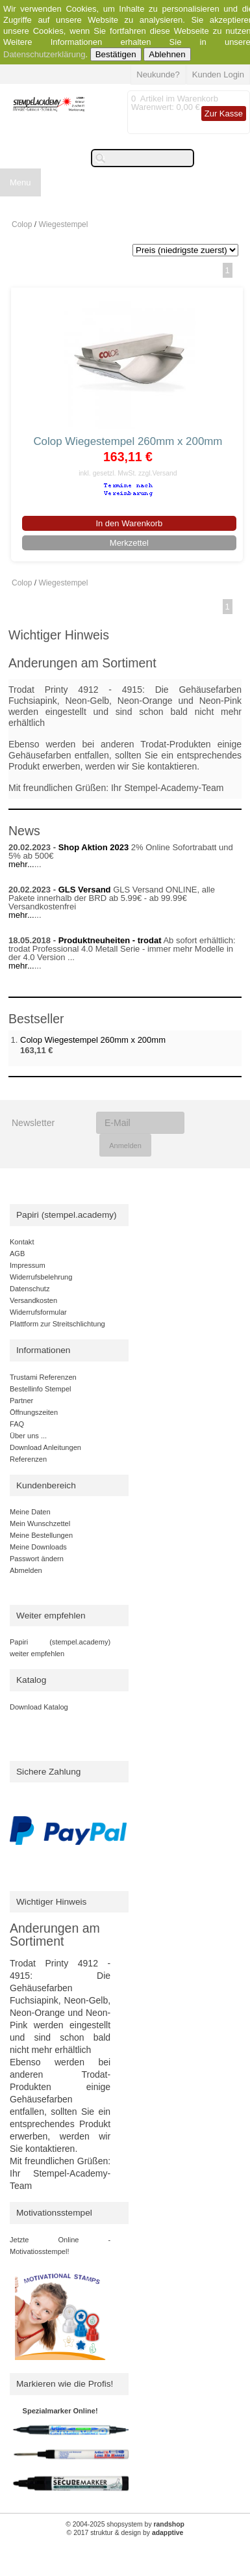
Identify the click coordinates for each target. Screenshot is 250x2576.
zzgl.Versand (157, 473)
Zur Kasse (224, 113)
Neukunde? (158, 74)
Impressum (27, 1265)
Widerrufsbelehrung (41, 1277)
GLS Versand (84, 889)
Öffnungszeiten (34, 1412)
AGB (17, 1253)
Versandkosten (33, 1300)
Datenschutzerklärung (44, 54)
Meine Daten (30, 1512)
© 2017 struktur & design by (125, 2532)
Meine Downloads (38, 1547)
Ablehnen (167, 54)
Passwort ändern (37, 1559)
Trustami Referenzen (43, 1377)
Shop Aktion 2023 (93, 847)
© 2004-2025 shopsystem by (125, 2524)
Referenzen (28, 1459)
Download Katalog (39, 1707)
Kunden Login (218, 74)
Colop (22, 224)
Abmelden (26, 1570)
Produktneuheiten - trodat (110, 940)
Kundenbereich (46, 1485)
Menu (20, 182)
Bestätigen (115, 54)
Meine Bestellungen (41, 1535)
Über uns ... (28, 1436)
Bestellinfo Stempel (40, 1389)
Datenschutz (29, 1289)
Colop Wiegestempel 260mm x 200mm (127, 441)
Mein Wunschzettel (40, 1523)
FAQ (17, 1424)
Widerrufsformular (38, 1312)
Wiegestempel (63, 224)
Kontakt (22, 1242)
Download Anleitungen (45, 1447)
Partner (21, 1400)
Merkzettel (129, 543)
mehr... (21, 864)
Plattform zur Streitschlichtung (57, 1324)
